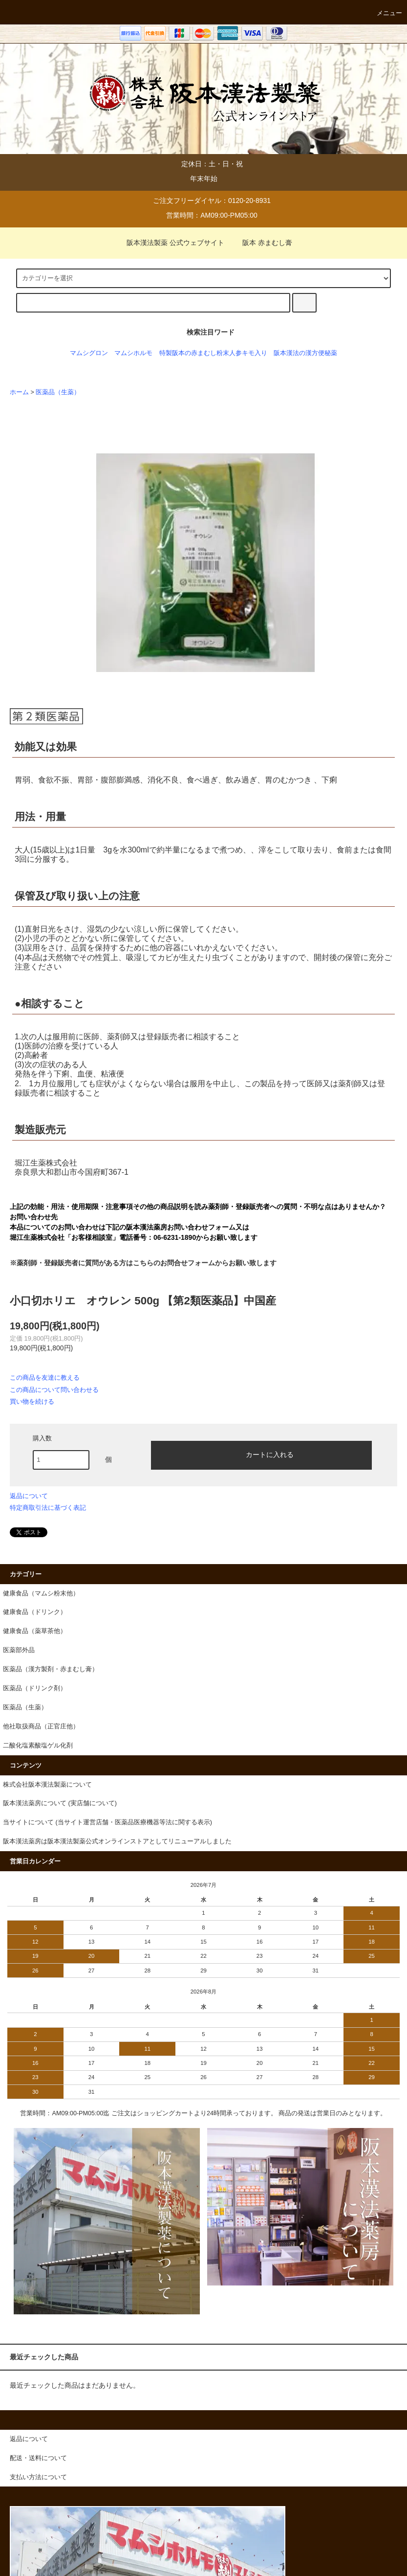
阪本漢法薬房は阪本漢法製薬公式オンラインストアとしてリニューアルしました (117, 1841)
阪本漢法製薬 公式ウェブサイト (169, 242)
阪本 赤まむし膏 (261, 242)
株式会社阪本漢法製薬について (47, 1784)
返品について (29, 1496)
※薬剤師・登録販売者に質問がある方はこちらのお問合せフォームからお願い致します (143, 1263)
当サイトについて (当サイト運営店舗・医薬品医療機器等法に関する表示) (107, 1822)
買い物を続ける (32, 1401)
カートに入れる (261, 1454)
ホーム (19, 392)
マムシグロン (89, 353)
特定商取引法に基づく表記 (48, 1507)
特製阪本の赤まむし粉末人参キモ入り (213, 353)
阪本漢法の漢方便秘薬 (305, 353)
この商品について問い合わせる (54, 1389)
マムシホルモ (133, 353)
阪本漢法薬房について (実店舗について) (60, 1803)
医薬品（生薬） (58, 392)
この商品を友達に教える (45, 1377)
